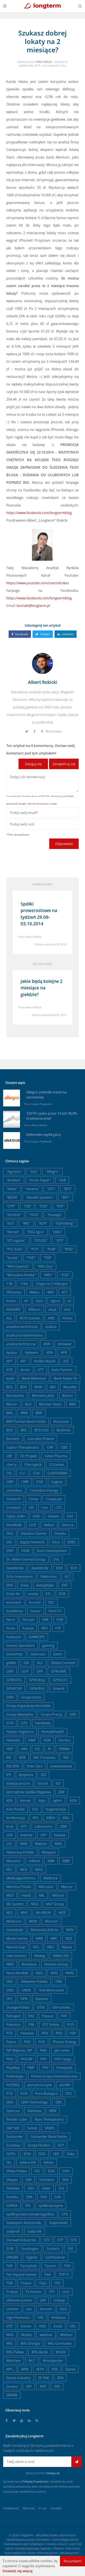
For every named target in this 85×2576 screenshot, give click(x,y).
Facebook (20, 634)
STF (46, 2240)
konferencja (15, 1817)
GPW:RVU (37, 1688)
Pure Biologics (46, 2093)
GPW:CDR (14, 1688)
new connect (16, 1955)
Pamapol (13, 2016)
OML (58, 1981)
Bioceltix (70, 1387)
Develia (60, 1533)
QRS (58, 2102)
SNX (43, 2197)
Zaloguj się (33, 764)
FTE (58, 1628)
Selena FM (28, 2162)
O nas (43, 2508)
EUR (62, 1593)
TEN (67, 2266)
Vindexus (58, 2317)
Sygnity (31, 2257)
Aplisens (31, 1352)
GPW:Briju (37, 1680)
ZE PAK (43, 2378)
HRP (9, 1749)
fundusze (13, 1637)
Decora (67, 1525)
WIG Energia (30, 2343)
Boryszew (61, 1421)
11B (9, 1283)
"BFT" (65, 1197)
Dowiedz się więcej (17, 2571)
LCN (9, 1835)
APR (64, 1352)
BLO (28, 1404)
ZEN (60, 2378)
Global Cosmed (63, 1662)
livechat (26, 1835)
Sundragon (30, 2248)
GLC (40, 1662)
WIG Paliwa (15, 2352)
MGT (10, 1895)
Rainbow (34, 2110)
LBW (63, 1826)
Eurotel (35, 1602)
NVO (54, 1973)
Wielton (66, 2334)
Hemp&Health (52, 1731)
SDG (42, 2154)
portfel (64, 2085)
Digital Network (32, 1542)
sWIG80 (12, 2257)
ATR (9, 1369)
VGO (63, 2309)
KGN (73, 1800)
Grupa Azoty (31, 1697)
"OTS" (59, 1240)
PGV (41, 2041)
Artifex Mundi (44, 1361)
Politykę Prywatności (35, 2481)
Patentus (13, 2024)
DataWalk (13, 1525)
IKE (8, 1757)
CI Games (56, 1464)
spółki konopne (51, 2205)
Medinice (50, 1878)
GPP (39, 1671)
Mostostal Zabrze (44, 1929)
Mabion (41, 1843)
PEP (73, 2033)
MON (33, 1921)
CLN (36, 1473)
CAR (50, 1447)
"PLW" (51, 1249)
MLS (9, 1912)
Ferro (10, 1619)
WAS (9, 2334)
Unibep (59, 2300)
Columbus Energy (44, 1490)
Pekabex (27, 2033)
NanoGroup (15, 1947)
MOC (62, 1912)
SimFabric (47, 2179)
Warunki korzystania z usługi (42, 803)
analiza (50, 1326)
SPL (28, 2205)
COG (39, 1481)
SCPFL (11, 2154)
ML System (14, 1904)
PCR (9, 2033)
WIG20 (61, 2352)
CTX (58, 1507)
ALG (67, 1309)
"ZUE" (65, 1275)
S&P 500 (12, 2128)
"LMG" (57, 1232)
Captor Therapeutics (22, 1447)
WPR (24, 2369)
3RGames (13, 1292)
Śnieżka (12, 2197)
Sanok (32, 2128)
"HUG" (34, 1214)
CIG (9, 1473)
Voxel (57, 2326)
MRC (54, 1938)
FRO (44, 1628)
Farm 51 (55, 1611)
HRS (24, 1749)
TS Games (33, 2291)
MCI (9, 1869)
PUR (24, 2093)
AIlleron (34, 1309)
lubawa (59, 1835)
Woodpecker (53, 2360)
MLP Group (55, 1904)
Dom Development (52, 1550)
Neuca (67, 1947)
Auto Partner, (62, 1369)
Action (11, 1301)
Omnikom (43, 2540)
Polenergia (14, 2076)
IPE (8, 1774)
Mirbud (58, 1895)
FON (59, 1619)
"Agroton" (14, 1171)
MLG (34, 1904)
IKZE (22, 1757)
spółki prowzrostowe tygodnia (30, 2214)
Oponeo (41, 1998)
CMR (24, 1481)
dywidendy (39, 1568)
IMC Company (44, 1757)
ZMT (43, 2386)
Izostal (43, 1783)
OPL (9, 1998)
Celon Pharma (56, 1456)
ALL (9, 1318)
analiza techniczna (21, 1344)
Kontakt (55, 2508)
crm (44, 1507)
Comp (33, 1499)
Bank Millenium (34, 1378)
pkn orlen (62, 2050)
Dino (56, 1542)
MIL (41, 1895)
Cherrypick (32, 1464)
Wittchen (13, 2360)
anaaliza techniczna (21, 1326)
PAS (31, 2016)
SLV (61, 2188)
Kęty (41, 1800)
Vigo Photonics (18, 2317)
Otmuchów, (61, 2007)
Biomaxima (15, 1395)
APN (49, 1352)
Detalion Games (33, 1533)
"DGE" (43, 1206)
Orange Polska (17, 2007)
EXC (51, 1602)
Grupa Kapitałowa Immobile (28, 1705)
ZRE (57, 2386)
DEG (9, 1533)
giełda (11, 1662)
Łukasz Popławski (41, 1104)
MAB (23, 1843)
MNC (24, 1912)
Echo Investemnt (19, 1576)
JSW (62, 1792)
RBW (52, 2110)
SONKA (11, 2205)
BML (9, 1413)
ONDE (26, 1990)
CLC (22, 1473)
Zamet (70, 2369)
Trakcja (12, 2291)
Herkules (13, 1740)
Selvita (48, 2162)
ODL (9, 1981)
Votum (26, 2326)
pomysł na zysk (40, 2085)
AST (66, 1361)
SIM (28, 2179)
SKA (65, 2179)
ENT (65, 1585)
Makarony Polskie (20, 1852)
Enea (24, 1585)
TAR (9, 2266)
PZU (68, 2093)
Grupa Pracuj (51, 1714)
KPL (36, 1817)
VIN (40, 2317)
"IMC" (26, 1223)
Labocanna (43, 1826)
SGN (51, 2171)
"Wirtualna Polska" (21, 1275)
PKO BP (27, 2059)
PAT (64, 2016)
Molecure (13, 1921)
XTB (54, 2369)
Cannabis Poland (40, 1438)
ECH (73, 1568)
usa (29, 2309)
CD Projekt (28, 1456)
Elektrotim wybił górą (43, 1134)
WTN (40, 2369)
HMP (32, 1740)
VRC (73, 2326)
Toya (42, 2283)
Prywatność (11, 2508)
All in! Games (30, 1318)
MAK (58, 1843)
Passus (47, 2016)
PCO (70, 2024)
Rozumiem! (72, 2561)
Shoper (12, 2179)
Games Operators (20, 1645)
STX (74, 2240)
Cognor (57, 1481)
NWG (70, 1973)
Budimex (63, 1430)
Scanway (13, 2145)
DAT (70, 1516)
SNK (29, 2197)
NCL (36, 1947)
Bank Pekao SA (65, 1378)
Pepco (11, 2041)
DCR (32, 1525)
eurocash (13, 1602)
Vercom (46, 2309)
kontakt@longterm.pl (33, 605)
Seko (70, 2154)
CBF (9, 1456)
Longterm (26, 2535)
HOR (47, 1740)
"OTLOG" (41, 1240)
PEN (44, 2033)
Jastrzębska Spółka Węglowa (28, 1792)
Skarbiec (13, 2188)
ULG (65, 2291)
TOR (9, 2283)
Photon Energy (64, 2041)
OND (10, 1990)
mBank (34, 1861)
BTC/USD (42, 1430)
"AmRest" (13, 1180)
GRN (9, 1697)
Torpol (26, 2283)
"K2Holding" (64, 1223)
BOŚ (9, 1430)
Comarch (13, 1499)
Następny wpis (42, 964)
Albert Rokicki (44, 61)
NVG (39, 1973)
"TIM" (48, 1257)
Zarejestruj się (64, 764)
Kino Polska (15, 1809)
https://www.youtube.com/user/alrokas (37, 583)
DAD (36, 1516)
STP (60, 2240)
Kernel (25, 1800)
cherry (11, 1464)
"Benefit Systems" (40, 1197)
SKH (31, 2188)
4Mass (34, 1292)
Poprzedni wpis (42, 884)
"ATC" (51, 1188)
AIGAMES (13, 1309)
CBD (64, 1447)
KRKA (50, 1817)
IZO (43, 1774)
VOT (9, 2326)
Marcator (13, 1861)
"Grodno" (13, 1214)
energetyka (45, 1585)
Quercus (13, 2110)
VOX (42, 2326)
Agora (55, 1301)
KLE (35, 1809)
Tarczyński (28, 2266)
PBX (31, 2024)
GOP (25, 1671)
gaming (48, 1645)
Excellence (14, 1611)
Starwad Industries (21, 2240)
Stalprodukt (58, 2222)
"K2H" (42, 1223)
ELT (67, 1576)
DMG (72, 1542)
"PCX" (34, 1249)
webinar (46, 2334)
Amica (67, 1318)
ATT (41, 1369)
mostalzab (14, 1929)
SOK (57, 2197)
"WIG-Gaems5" (17, 1266)
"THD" (31, 1257)
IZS (58, 1783)
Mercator (46, 1886)
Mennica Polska (18, 1886)
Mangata (49, 1852)
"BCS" (67, 1188)
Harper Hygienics (20, 1731)
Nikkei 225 (61, 1955)
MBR (66, 1861)
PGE (27, 2041)
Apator (11, 1352)
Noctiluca (29, 1964)
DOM (25, 1550)
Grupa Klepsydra (19, 1714)
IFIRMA (64, 1749)
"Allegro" (52, 1171)
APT (9, 1361)
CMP (9, 1481)
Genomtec (14, 1654)
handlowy (42, 1723)
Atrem (25, 1369)
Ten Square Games (21, 2274)
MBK (51, 1861)
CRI (31, 1507)
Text (47, 2274)
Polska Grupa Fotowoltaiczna (54, 2076)
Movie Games (17, 1938)
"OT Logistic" (16, 1240)
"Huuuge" (54, 1214)
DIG (9, 1542)
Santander (14, 2136)
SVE (70, 2248)
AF (26, 1301)
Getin (57, 1654)
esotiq (33, 1593)
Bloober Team (50, 1404)
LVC (9, 1843)
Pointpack (64, 2067)
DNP (9, 1550)
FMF (45, 1619)
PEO (59, 2033)
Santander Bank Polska (49, 2136)
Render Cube (16, 2119)
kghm (57, 1800)
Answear (65, 1344)
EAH (59, 1568)
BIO (53, 1387)
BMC (72, 1404)
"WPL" (48, 1275)
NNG (10, 1964)
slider (46, 2188)
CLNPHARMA (57, 1473)
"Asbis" (11, 1188)
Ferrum (29, 1619)
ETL (48, 1593)
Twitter (43, 634)
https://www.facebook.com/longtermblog (39, 512)
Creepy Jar (54, 1499)
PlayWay (13, 2067)
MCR (23, 1869)
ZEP (29, 2386)
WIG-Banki (40, 2352)
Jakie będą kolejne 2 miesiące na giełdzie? (41, 987)
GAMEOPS (37, 1637)
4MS (50, 1292)
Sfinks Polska (16, 2171)
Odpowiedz (64, 843)
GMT (10, 1671)
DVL (56, 1559)
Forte (10, 1628)
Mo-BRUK (43, 1912)
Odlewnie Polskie (34, 1981)
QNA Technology (34, 2102)
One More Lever (51, 1990)
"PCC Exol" (14, 1249)
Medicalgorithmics (21, 1878)
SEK (56, 2154)
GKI (26, 1662)
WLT (31, 2360)
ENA (9, 1585)
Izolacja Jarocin (18, 1783)
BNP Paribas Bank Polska (26, 1421)
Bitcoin (11, 1404)
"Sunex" (12, 1257)
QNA (9, 2102)
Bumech (12, 1438)
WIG (9, 2343)
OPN (24, 1998)
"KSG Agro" (35, 1232)
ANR (46, 1344)
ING (66, 1757)
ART (23, 1361)
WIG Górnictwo (60, 2343)
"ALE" (34, 1171)
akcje (52, 1309)
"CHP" (11, 1206)
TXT (52, 2291)
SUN (9, 2248)
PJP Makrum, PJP (19, 2050)
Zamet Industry (18, 2378)
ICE (37, 1749)
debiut (49, 1525)
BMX (24, 1413)
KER (9, 1800)
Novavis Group (56, 1964)
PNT (45, 2067)
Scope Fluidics (39, 2145)
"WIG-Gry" (45, 1266)
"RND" (69, 1249)
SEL (9, 2162)
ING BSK (12, 1766)
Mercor (67, 1886)
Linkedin (65, 634)
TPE (57, 2283)
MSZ (68, 1938)
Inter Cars (34, 1766)
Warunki (29, 2508)
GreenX (58, 1688)
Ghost (74, 2540)
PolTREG (13, 2085)
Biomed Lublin (43, 1395)
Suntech (53, 2248)
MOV (70, 1929)
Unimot (12, 2309)
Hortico (64, 1740)
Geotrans (38, 1654)
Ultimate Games (19, 2300)
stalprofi (13, 2231)
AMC (51, 1318)
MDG (39, 1869)
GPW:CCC (60, 1680)
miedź (26, 1895)
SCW (27, 2154)
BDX (23, 1387)
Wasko (26, 2334)
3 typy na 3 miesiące (52, 1283)
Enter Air (13, 1593)
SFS (37, 2171)
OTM (40, 2007)
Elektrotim (49, 1576)
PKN (43, 2050)
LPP (43, 1835)
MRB (39, 1938)
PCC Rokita (50, 2024)
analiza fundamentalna (24, 1335)
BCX (9, 1387)
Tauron (50, 2266)
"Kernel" (12, 1232)
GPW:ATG (13, 1680)
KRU (66, 1817)
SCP (61, 2145)
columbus (14, 1490)
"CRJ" (27, 1206)
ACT (65, 1292)
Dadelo (53, 1516)
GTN (9, 1723)
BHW (38, 1387)
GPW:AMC (59, 1671)
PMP (31, 2067)
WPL (9, 2369)
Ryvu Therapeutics (49, 2119)
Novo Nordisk (17, 1973)
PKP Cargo (62, 2059)
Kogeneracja (56, 1809)
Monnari (51, 1921)
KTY (24, 1826)
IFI (49, 1749)
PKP (43, 2059)
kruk (9, 1826)
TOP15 (64, 2274)
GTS (24, 1723)
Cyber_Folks (15, 1516)
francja (28, 1628)
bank (10, 1378)
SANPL (50, 2128)
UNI (43, 2300)
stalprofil (34, 2231)
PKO (9, 2059)
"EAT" (60, 1206)
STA (65, 2214)
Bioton (67, 1395)
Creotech (13, 1507)
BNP (39, 1413)
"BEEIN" (12, 1197)
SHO (65, 2171)
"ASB (62, 1180)
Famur (36, 1611)
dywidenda (15, 1568)
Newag (39, 1955)
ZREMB (11, 2395)
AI (69, 1301)
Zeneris (12, 2386)
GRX (73, 1714)
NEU (50, 1947)
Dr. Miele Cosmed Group (25, 1559)
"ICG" (10, 1223)
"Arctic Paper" (40, 1180)
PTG (9, 2093)
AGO (39, 1301)
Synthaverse (55, 2257)
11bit (24, 1283)
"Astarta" (32, 1188)
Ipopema (26, 1774)
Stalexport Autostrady (23, 2222)
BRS (24, 1430)
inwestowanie (61, 1766)
